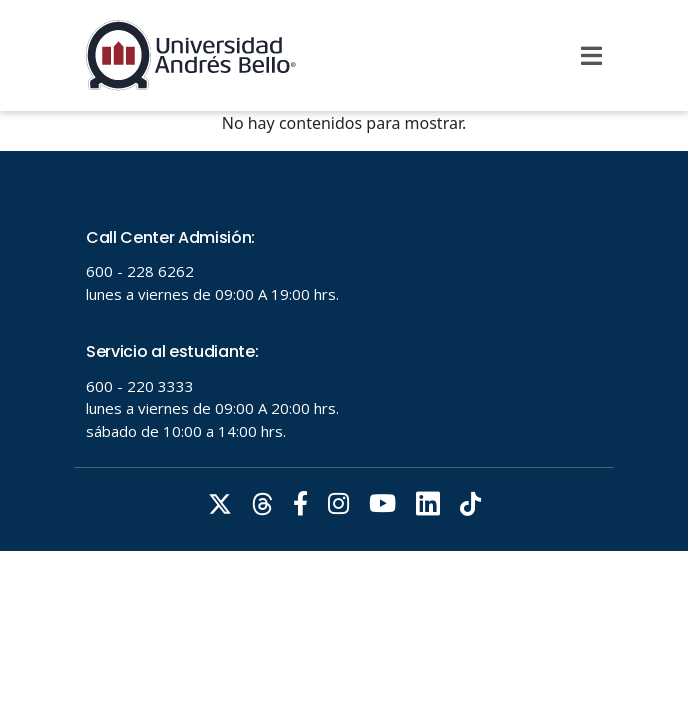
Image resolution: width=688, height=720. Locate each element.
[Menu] (591, 56)
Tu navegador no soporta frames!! (344, 351)
